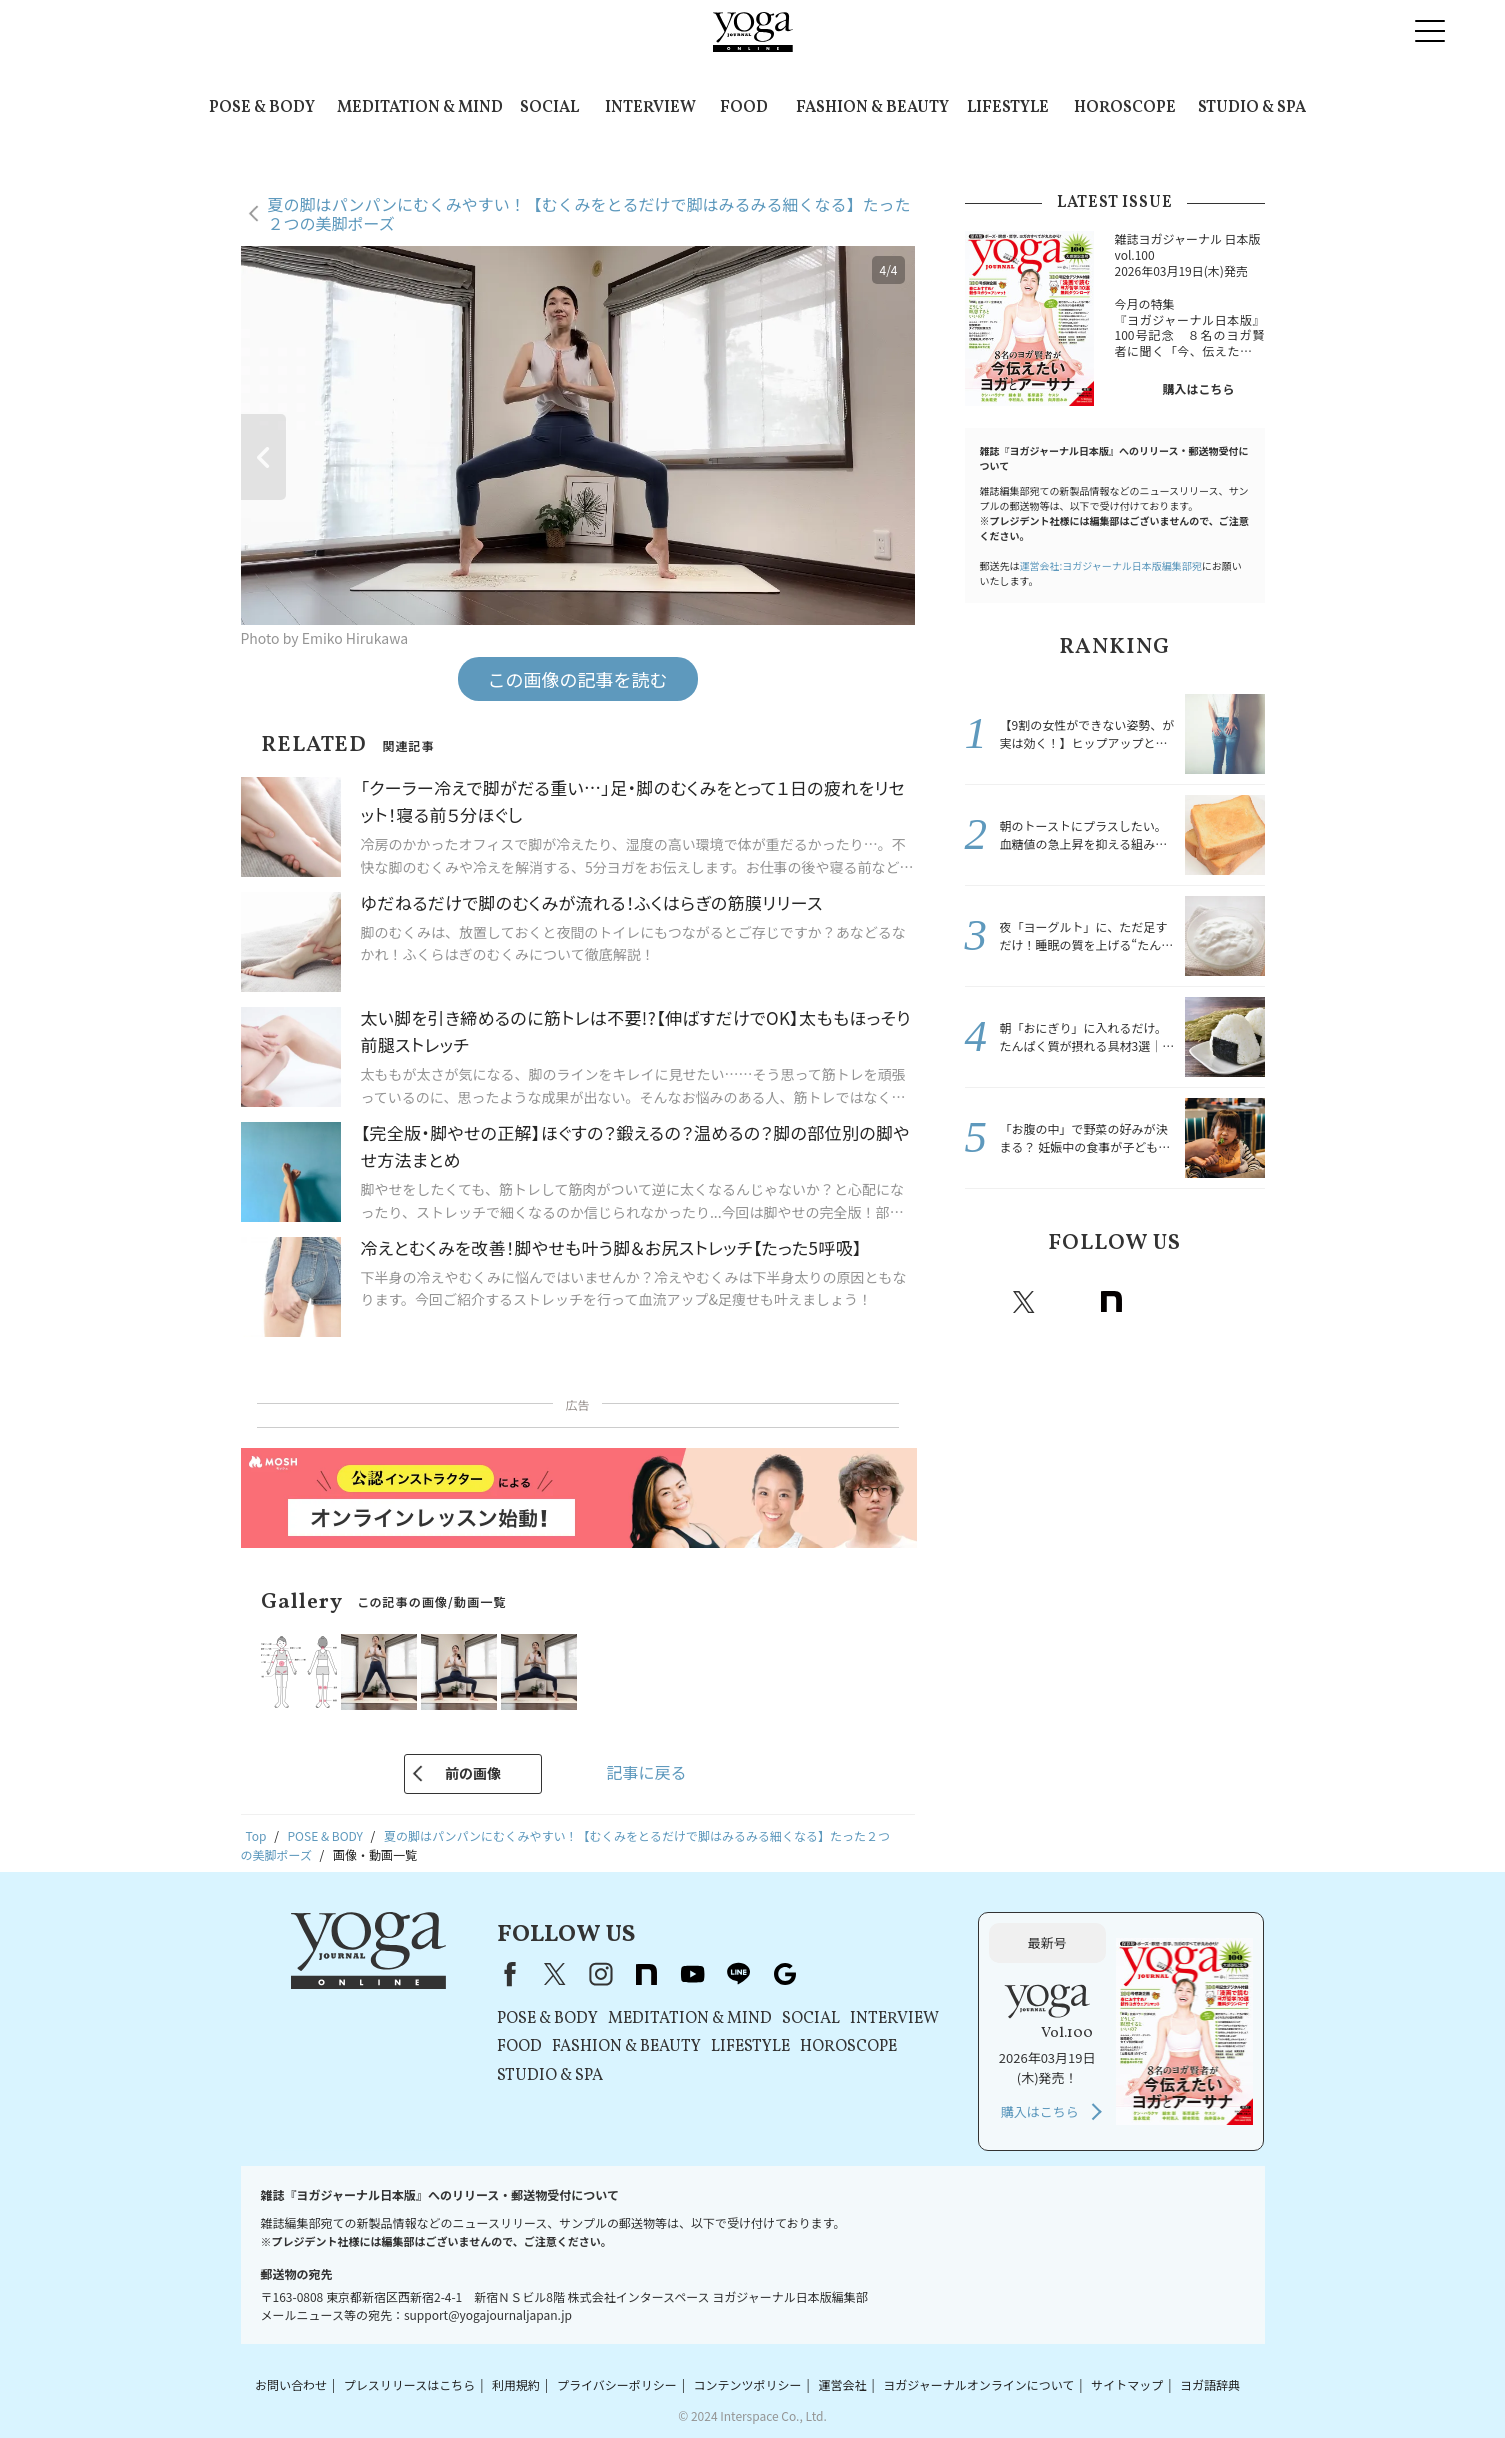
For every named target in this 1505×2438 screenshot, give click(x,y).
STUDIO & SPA (1252, 108)
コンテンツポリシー (748, 2384)
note (1112, 1302)
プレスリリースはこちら (409, 2384)
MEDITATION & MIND (420, 108)
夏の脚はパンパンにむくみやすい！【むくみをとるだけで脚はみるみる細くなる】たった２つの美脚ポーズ (589, 213)
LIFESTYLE (1008, 108)
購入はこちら (1198, 388)
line (1200, 1302)
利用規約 (516, 2384)
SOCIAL (549, 108)
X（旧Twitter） (555, 1974)
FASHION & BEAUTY (872, 108)
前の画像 (473, 1773)
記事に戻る (646, 1772)
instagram (1068, 1302)
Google (1244, 1302)
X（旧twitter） (1024, 1302)
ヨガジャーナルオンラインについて (978, 2384)
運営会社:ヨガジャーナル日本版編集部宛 (1111, 565)
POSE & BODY (262, 108)
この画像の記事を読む (578, 679)
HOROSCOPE (1125, 108)
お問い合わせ (291, 2384)
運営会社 (842, 2384)
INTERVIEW (650, 108)
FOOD (744, 108)
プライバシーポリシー (617, 2384)
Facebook (983, 1302)
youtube (693, 1974)
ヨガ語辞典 (1210, 2384)
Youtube (1156, 1302)
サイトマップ (1127, 2384)
